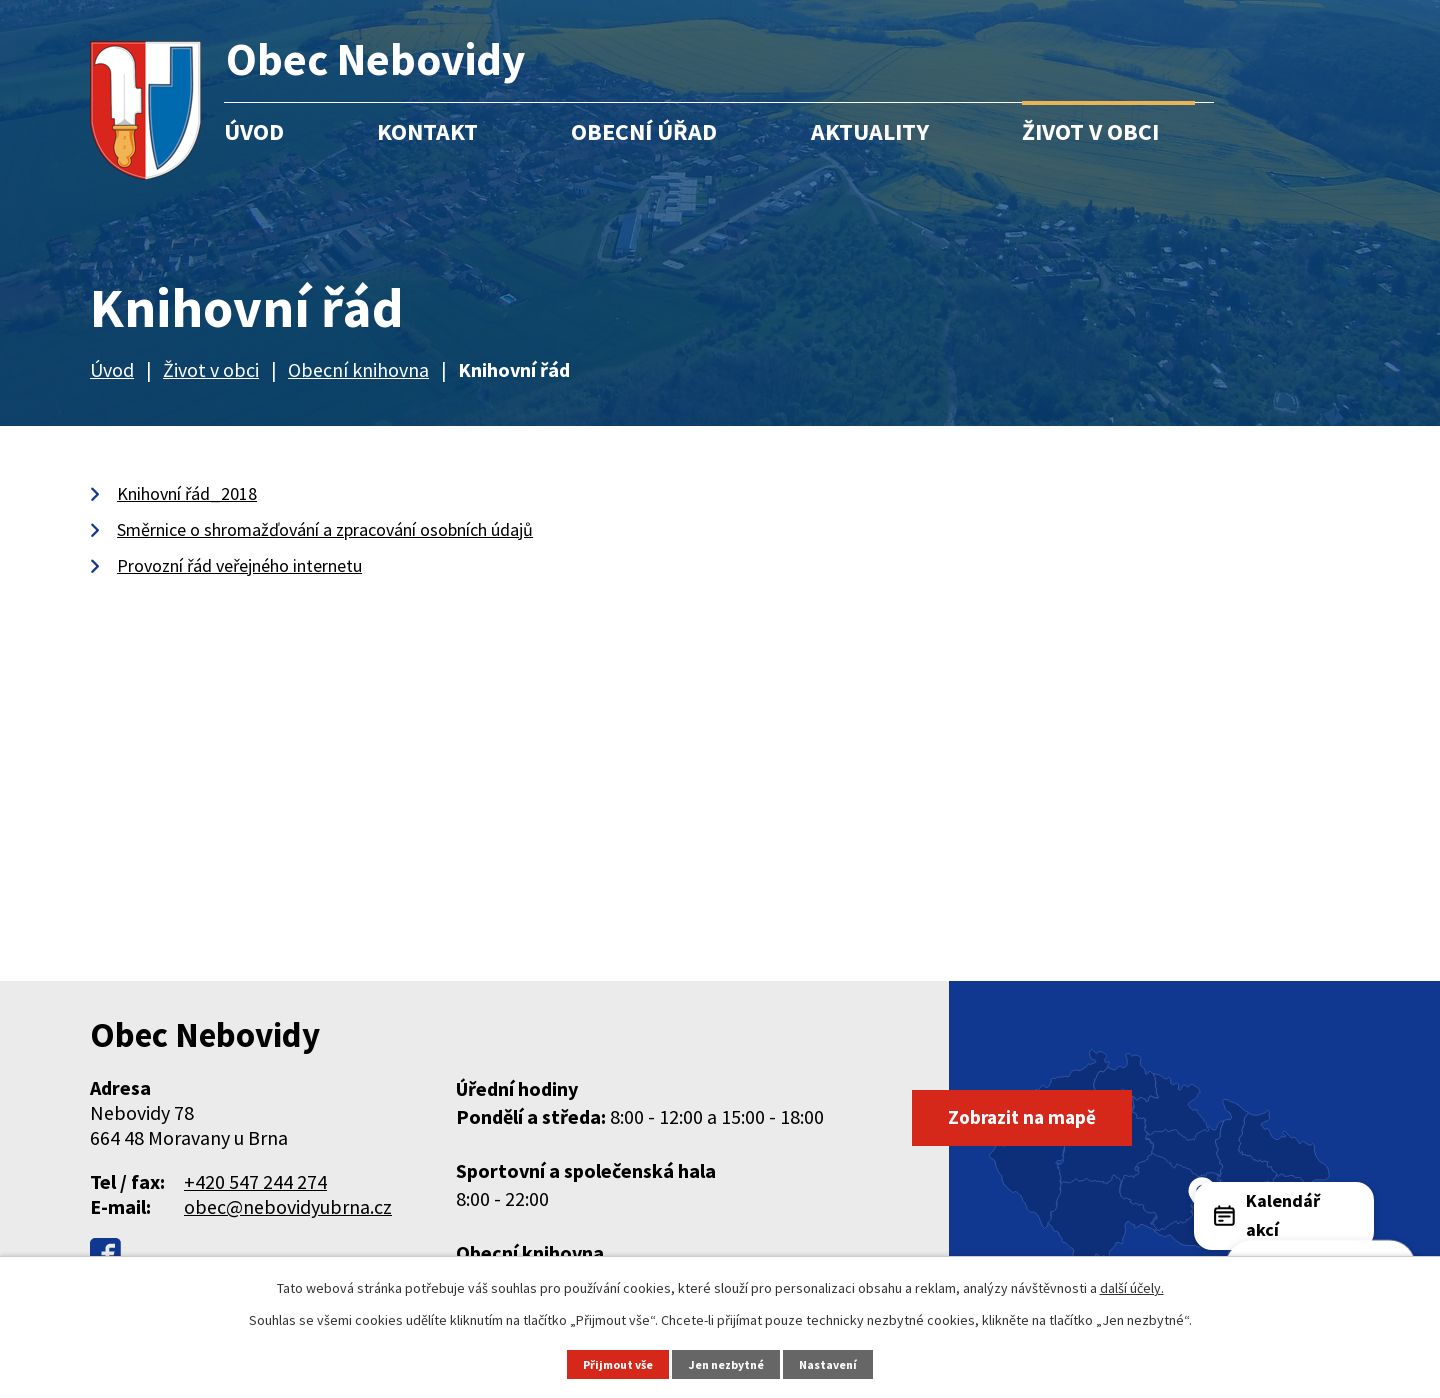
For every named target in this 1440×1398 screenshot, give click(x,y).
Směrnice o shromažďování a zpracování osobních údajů (325, 529)
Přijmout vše (613, 1363)
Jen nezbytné (729, 1363)
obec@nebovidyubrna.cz (288, 1206)
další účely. (1132, 1287)
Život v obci (1090, 131)
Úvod (254, 131)
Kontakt (427, 131)
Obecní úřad (644, 131)
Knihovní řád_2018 (187, 493)
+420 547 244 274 (255, 1181)
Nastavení (835, 1363)
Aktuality (870, 131)
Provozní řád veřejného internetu (239, 565)
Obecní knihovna (358, 369)
